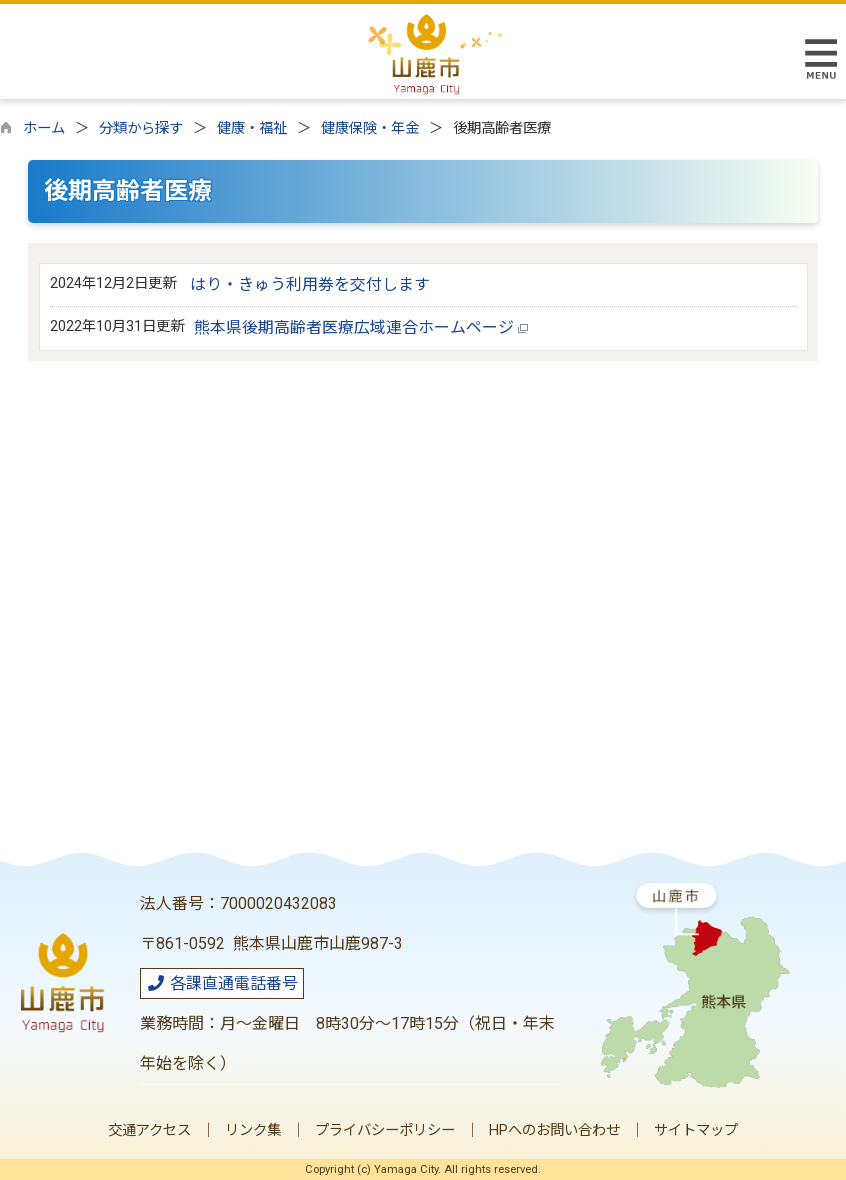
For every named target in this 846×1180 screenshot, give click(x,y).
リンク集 (253, 1130)
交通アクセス (149, 1130)
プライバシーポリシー (385, 1130)
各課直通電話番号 (222, 983)
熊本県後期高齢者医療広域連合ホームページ (361, 327)
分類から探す (141, 128)
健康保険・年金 (370, 128)
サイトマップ (696, 1130)
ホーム (44, 128)
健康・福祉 (252, 128)
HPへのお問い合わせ (554, 1130)
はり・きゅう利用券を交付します (310, 284)
